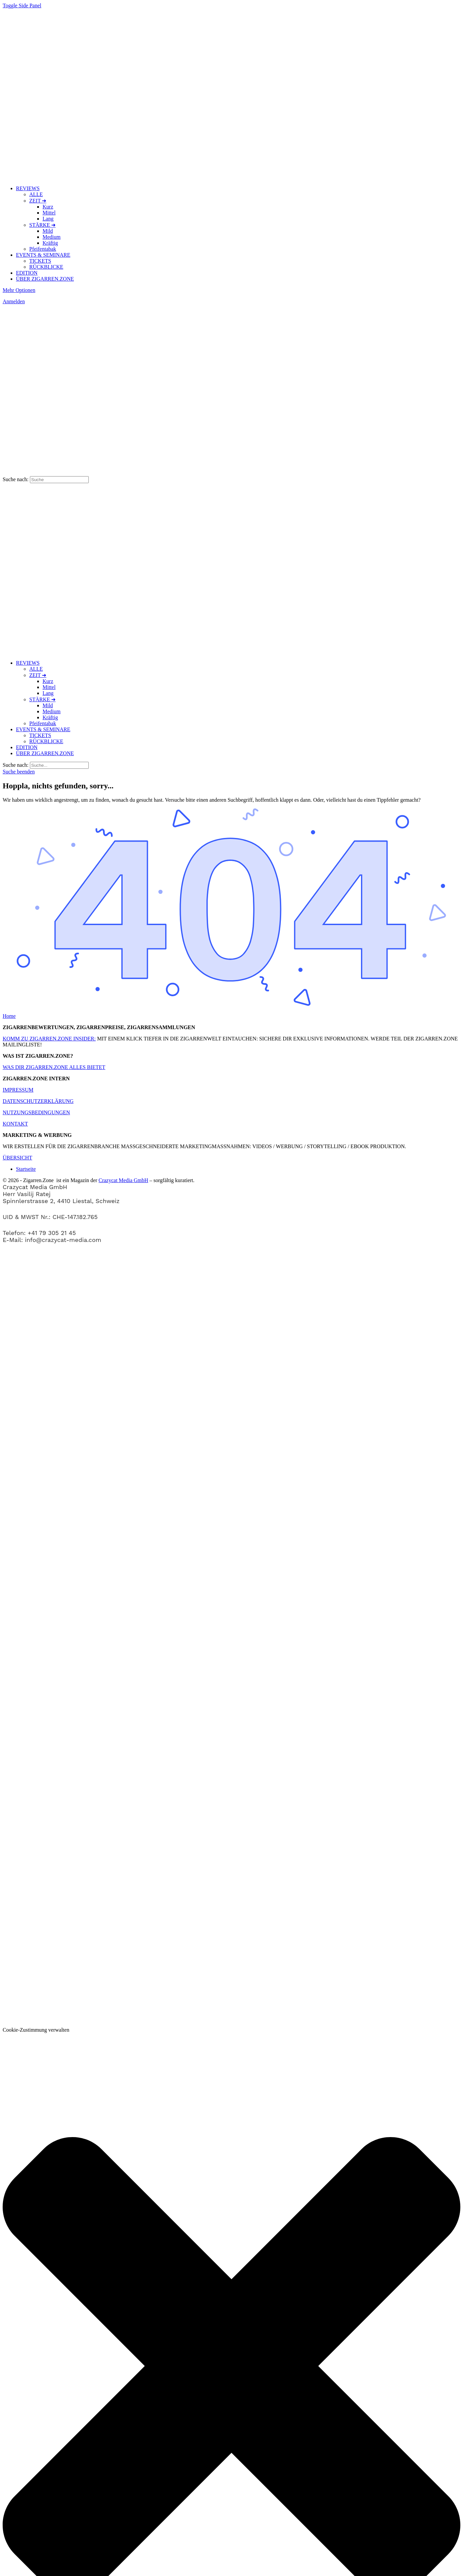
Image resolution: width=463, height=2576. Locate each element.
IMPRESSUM (18, 1090)
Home (9, 1016)
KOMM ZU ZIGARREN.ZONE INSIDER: (49, 1038)
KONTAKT (15, 1124)
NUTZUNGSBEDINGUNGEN (36, 1112)
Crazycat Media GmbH (123, 1180)
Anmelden (14, 301)
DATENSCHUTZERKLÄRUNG (38, 1101)
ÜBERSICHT (17, 1157)
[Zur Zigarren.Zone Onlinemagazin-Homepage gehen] (88, 177)
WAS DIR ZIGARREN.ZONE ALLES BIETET (54, 1067)
